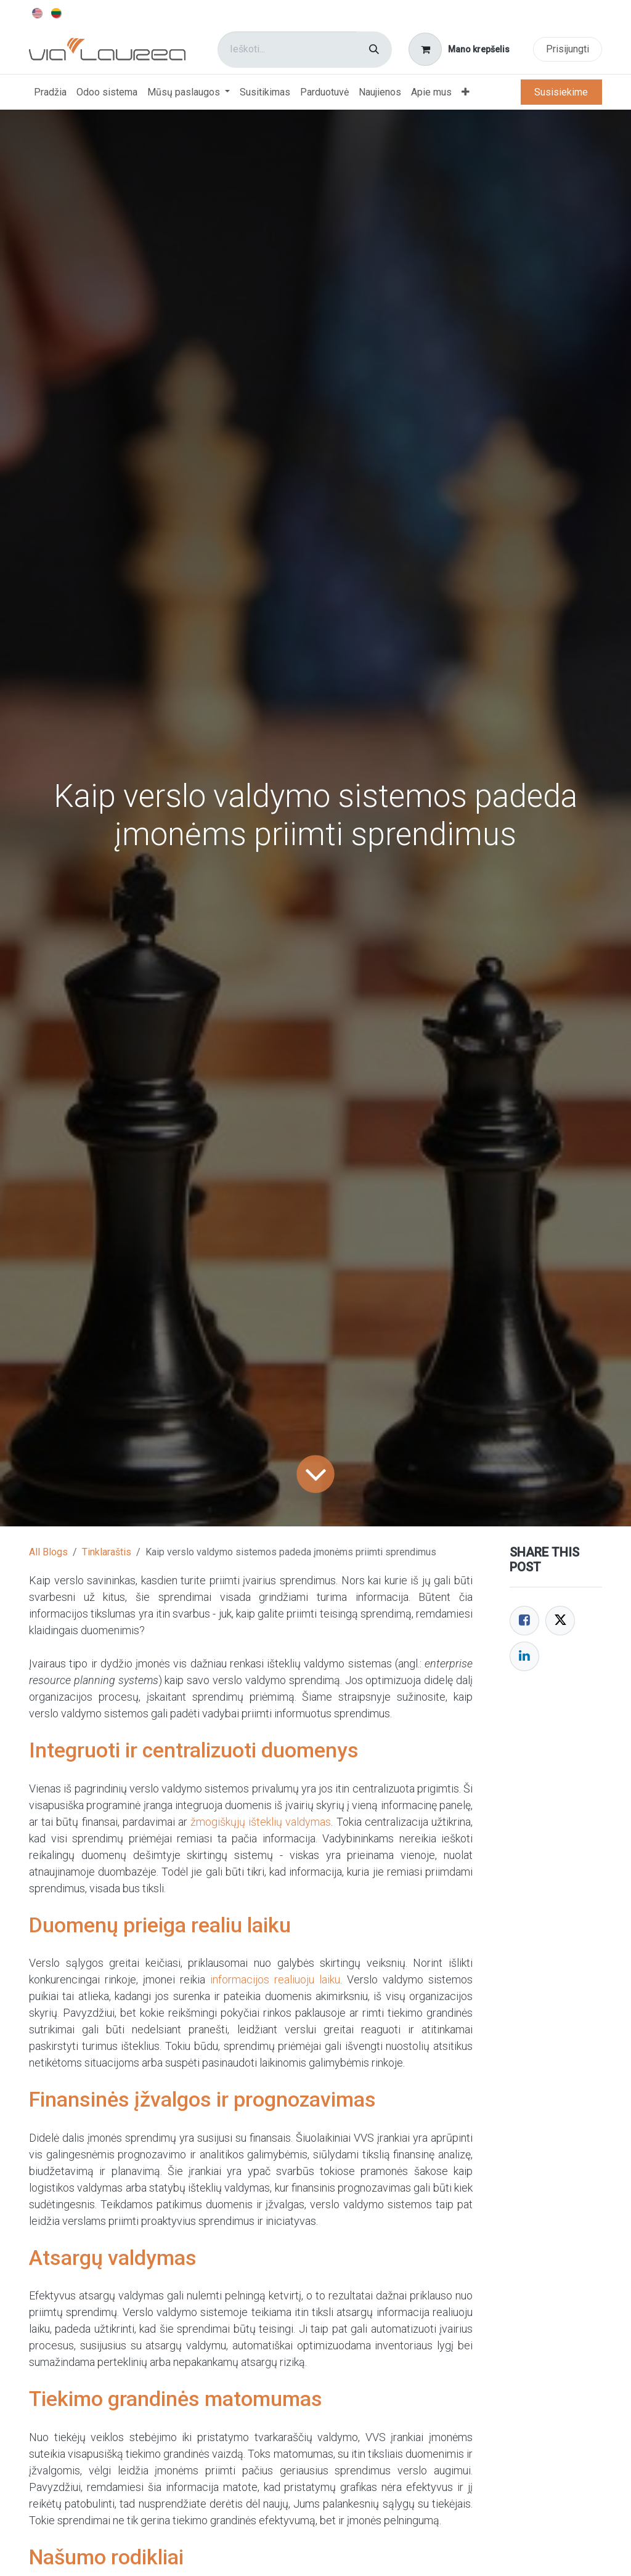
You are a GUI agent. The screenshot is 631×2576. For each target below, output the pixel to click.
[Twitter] (560, 1620)
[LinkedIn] (524, 1656)
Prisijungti (567, 49)
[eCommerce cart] (459, 49)
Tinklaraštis (106, 1552)
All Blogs (48, 1552)
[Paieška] (374, 49)
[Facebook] (524, 1620)
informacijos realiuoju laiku (275, 1979)
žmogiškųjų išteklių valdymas (260, 1821)
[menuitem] (38, 12)
